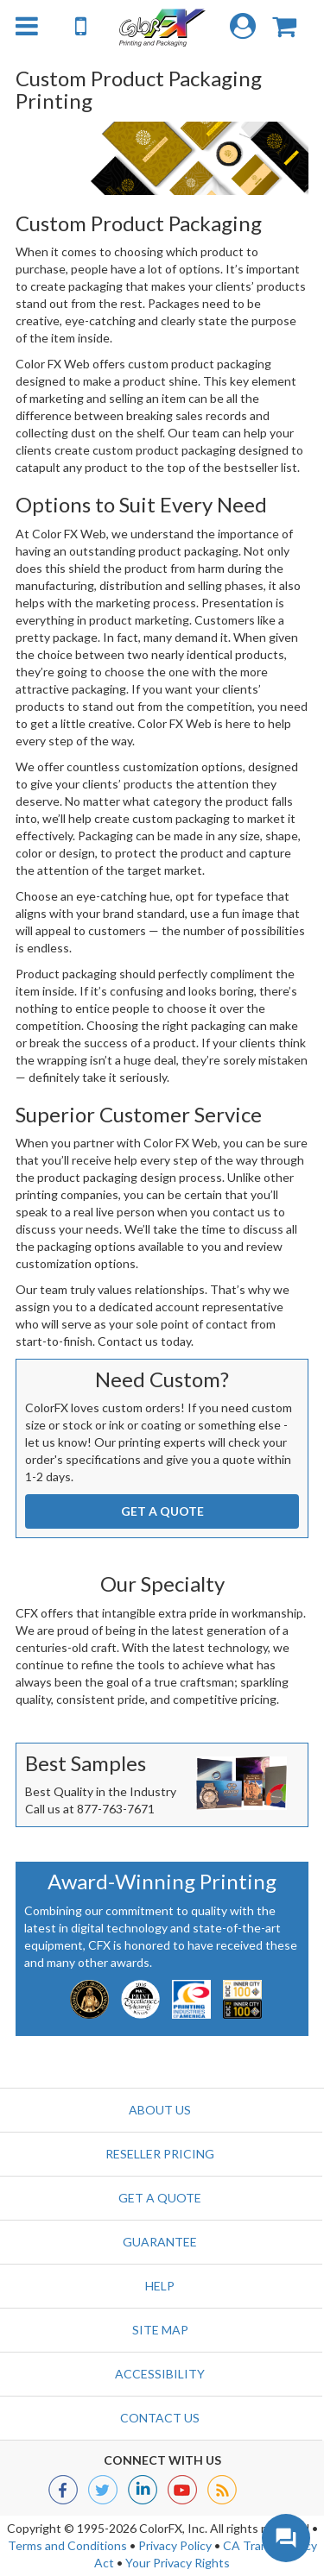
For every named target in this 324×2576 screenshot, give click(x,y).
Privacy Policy (175, 2545)
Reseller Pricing (159, 2153)
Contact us (160, 2417)
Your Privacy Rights (177, 2562)
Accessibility (160, 2373)
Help (160, 2285)
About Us (160, 2109)
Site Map (160, 2329)
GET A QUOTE (162, 1511)
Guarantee (160, 2241)
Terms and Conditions (67, 2545)
